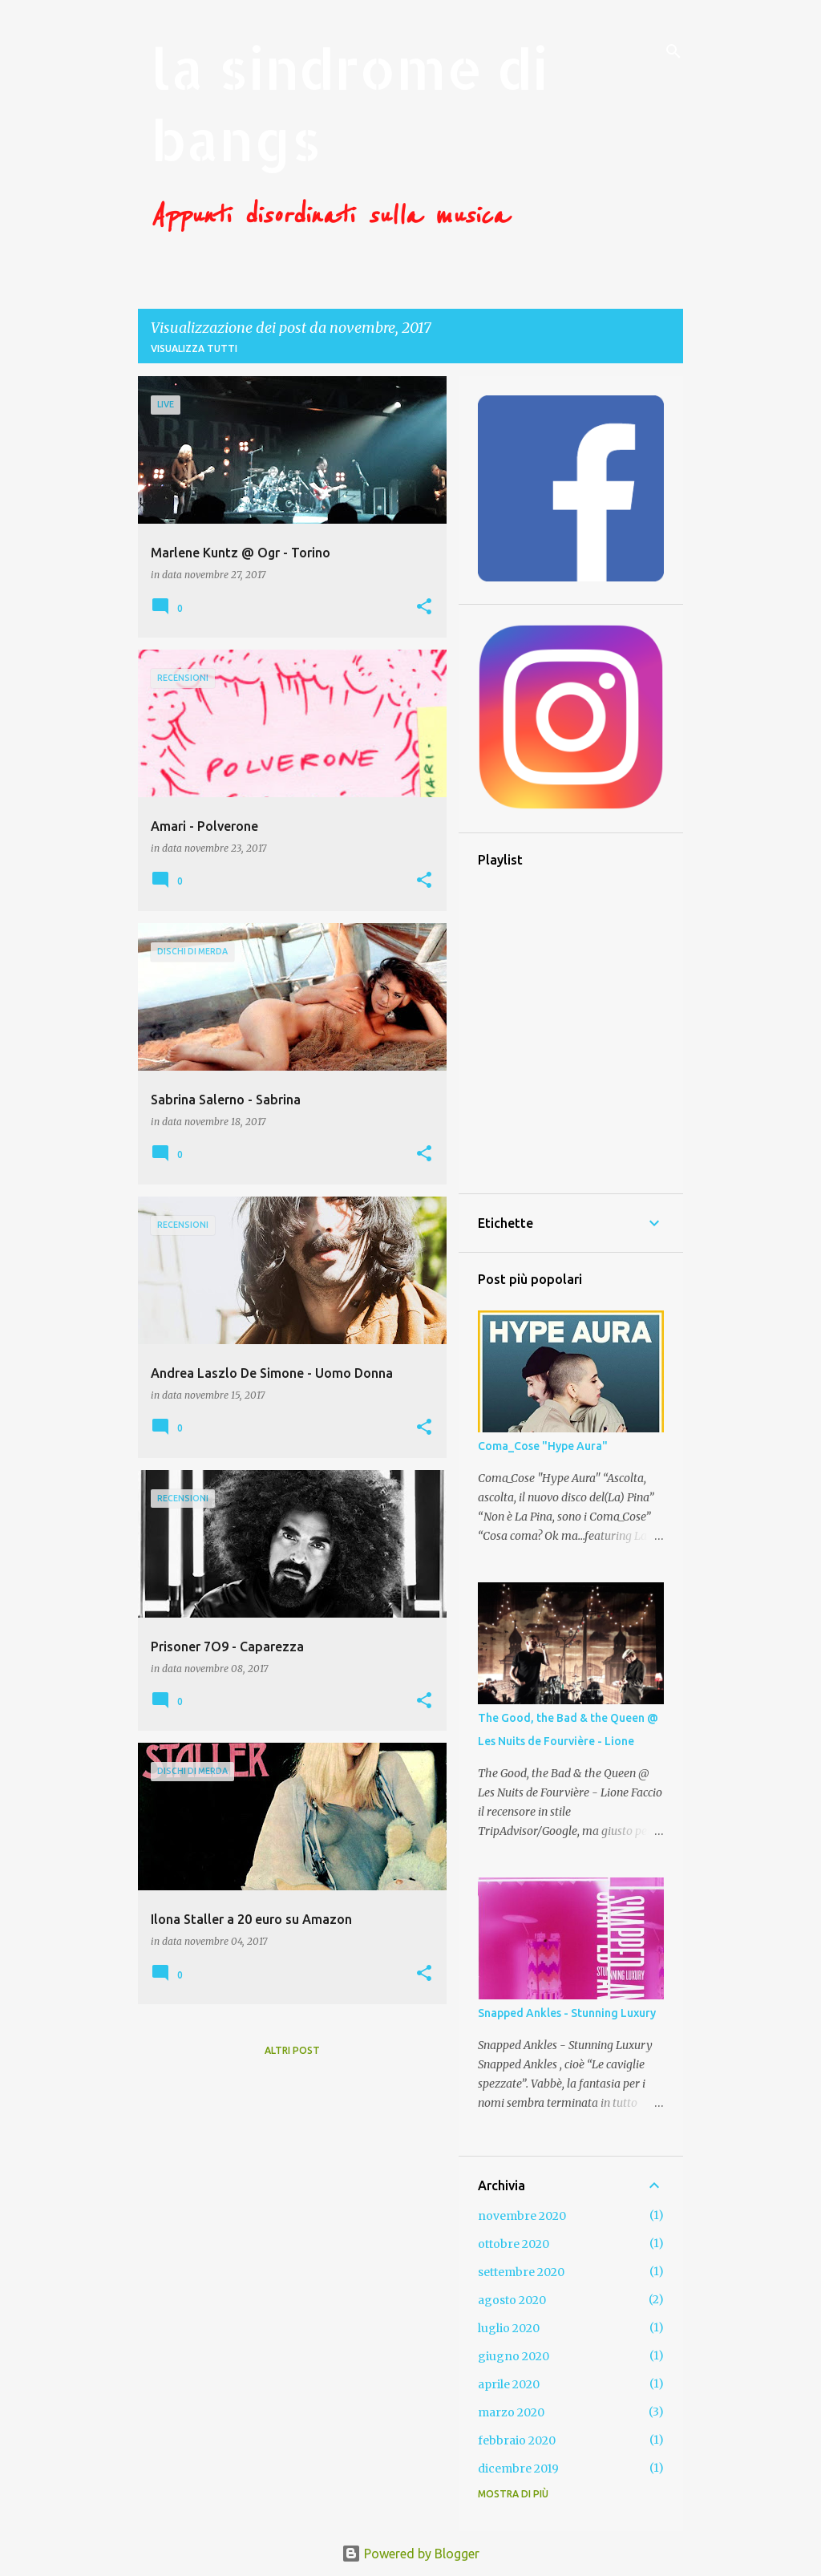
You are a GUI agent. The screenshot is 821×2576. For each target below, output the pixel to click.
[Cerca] (673, 51)
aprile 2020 (509, 2384)
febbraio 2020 (517, 2440)
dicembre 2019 (518, 2468)
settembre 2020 (521, 2272)
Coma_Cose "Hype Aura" (543, 1446)
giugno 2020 (513, 2356)
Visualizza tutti (194, 348)
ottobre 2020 (513, 2244)
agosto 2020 (512, 2300)
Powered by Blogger (410, 2553)
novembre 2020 (522, 2216)
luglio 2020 (509, 2328)
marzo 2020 (511, 2412)
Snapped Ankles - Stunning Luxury (567, 2013)
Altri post (292, 2050)
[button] (424, 607)
